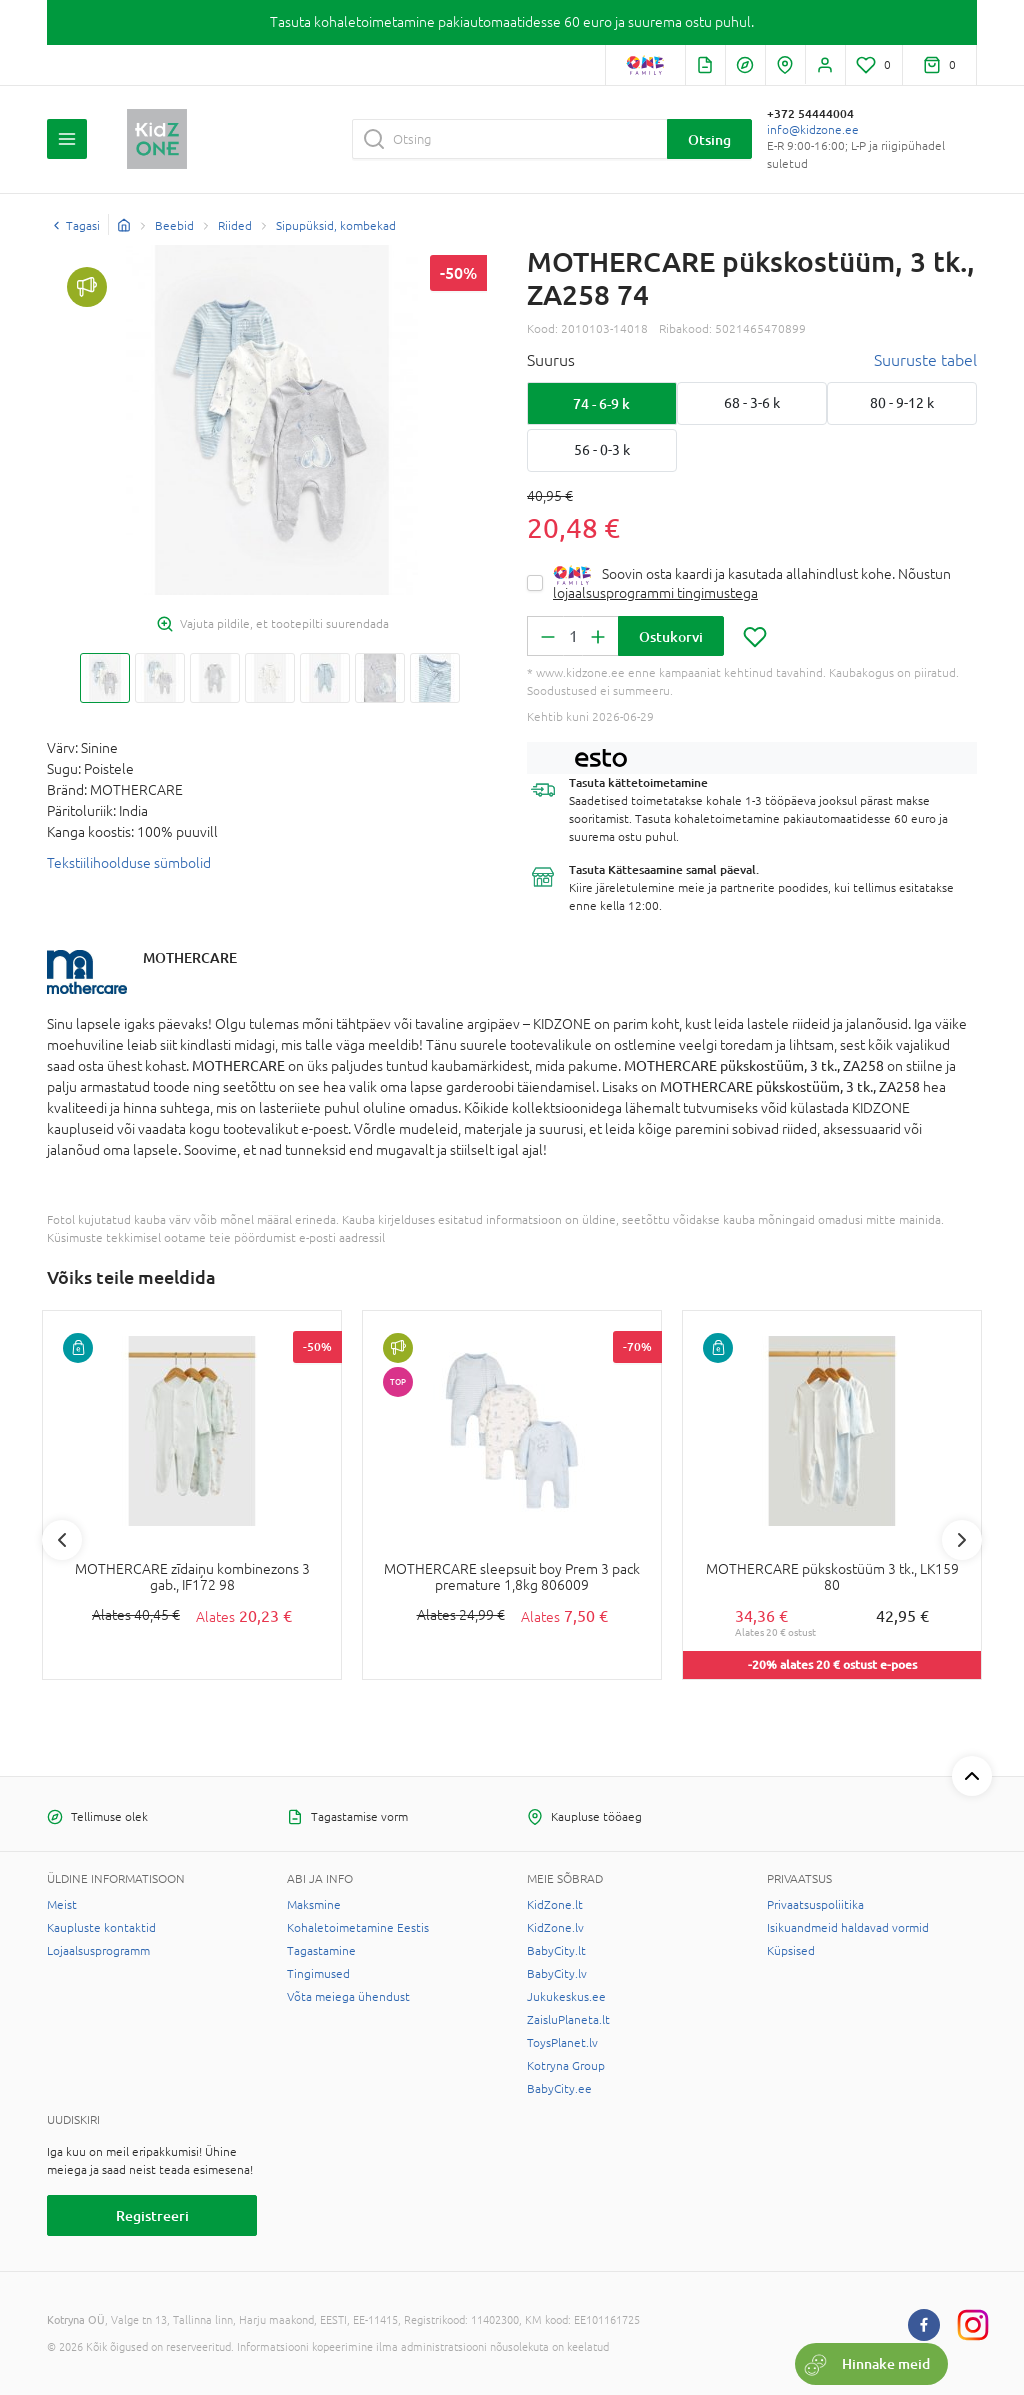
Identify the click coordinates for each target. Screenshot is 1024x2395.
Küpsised (791, 1951)
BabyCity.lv (557, 1974)
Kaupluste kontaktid (101, 1928)
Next (962, 1540)
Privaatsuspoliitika (815, 1905)
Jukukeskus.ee (566, 1997)
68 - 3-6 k (752, 403)
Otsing (709, 139)
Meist (62, 1905)
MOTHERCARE (190, 957)
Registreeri (152, 2215)
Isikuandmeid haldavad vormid (848, 1928)
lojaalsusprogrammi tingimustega (655, 593)
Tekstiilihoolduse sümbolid (129, 863)
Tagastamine (321, 1951)
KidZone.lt (555, 1905)
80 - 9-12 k (902, 403)
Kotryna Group (566, 2066)
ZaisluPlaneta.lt (568, 2020)
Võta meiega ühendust (348, 1997)
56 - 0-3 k (602, 450)
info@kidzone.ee (813, 130)
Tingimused (318, 1974)
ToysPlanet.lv (562, 2043)
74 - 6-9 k (601, 403)
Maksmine (314, 1905)
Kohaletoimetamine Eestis (358, 1928)
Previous (62, 1540)
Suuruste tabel (925, 360)
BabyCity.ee (559, 2089)
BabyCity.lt (556, 1951)
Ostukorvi (671, 636)
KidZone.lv (555, 1928)
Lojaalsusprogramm (98, 1951)
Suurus (551, 360)
